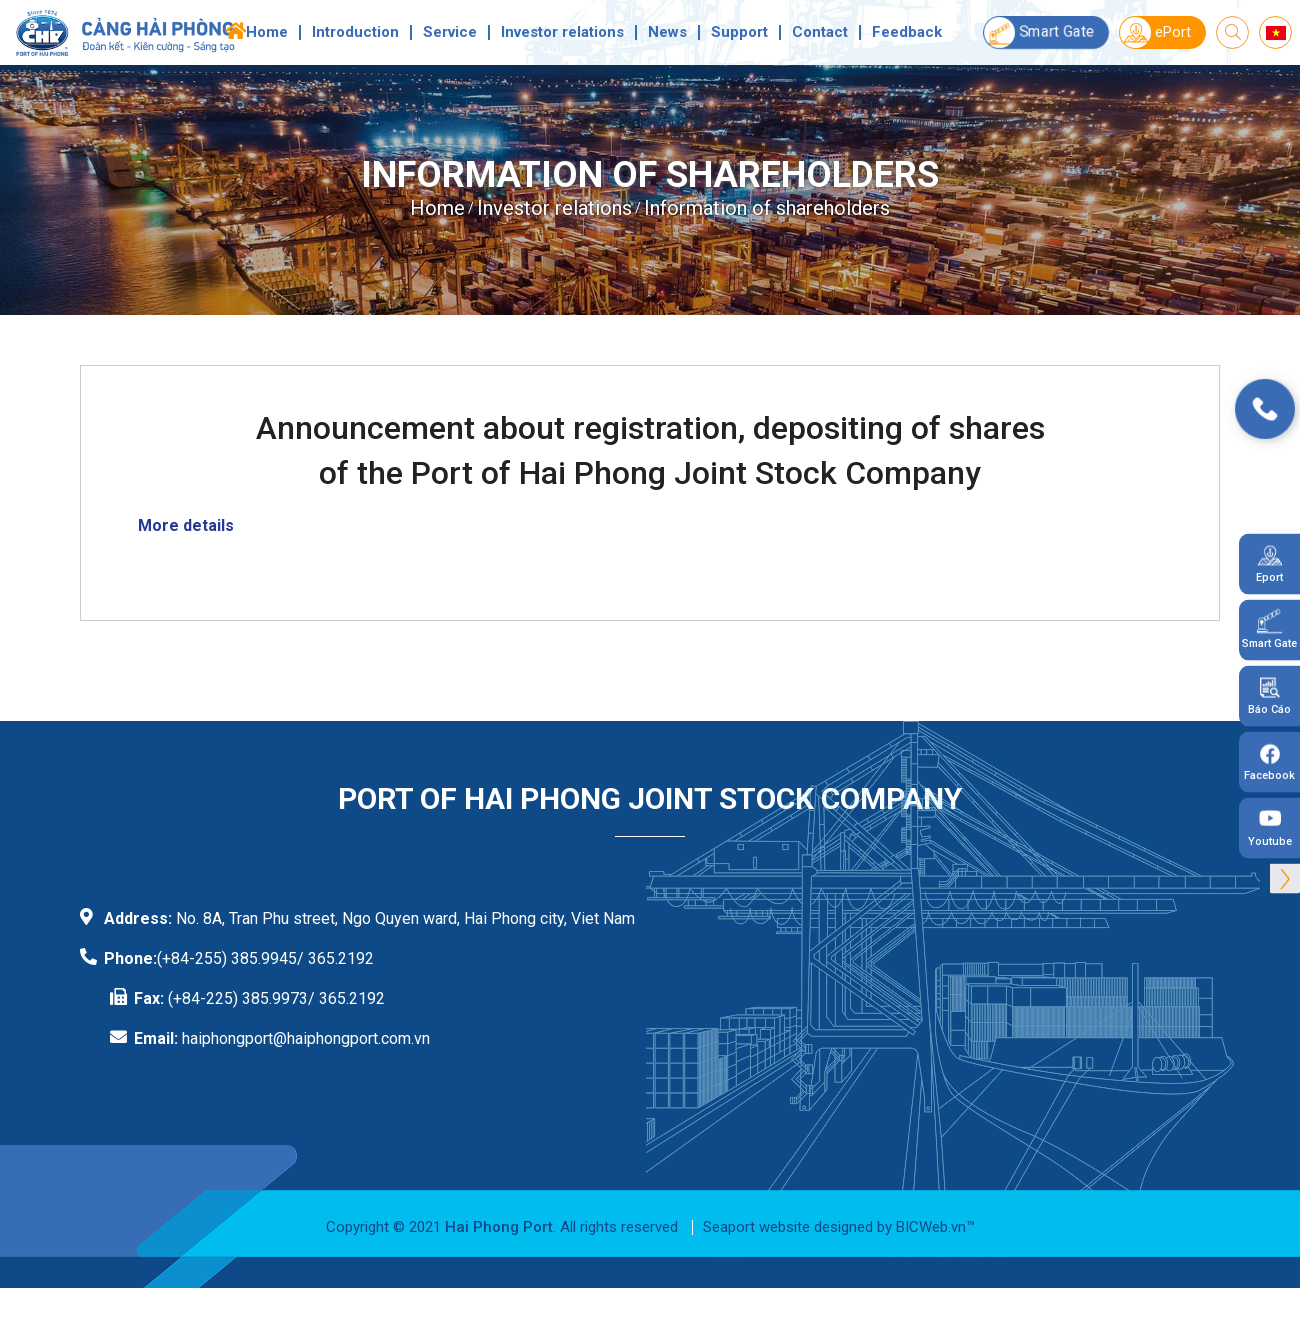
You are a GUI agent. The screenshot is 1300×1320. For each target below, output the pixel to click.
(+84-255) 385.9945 (227, 958)
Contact (820, 32)
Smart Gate (1038, 32)
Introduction (355, 32)
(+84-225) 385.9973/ (241, 998)
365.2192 (352, 998)
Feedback (907, 32)
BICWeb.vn (931, 1227)
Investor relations (562, 32)
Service (450, 32)
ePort (1155, 32)
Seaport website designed (788, 1227)
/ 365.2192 (335, 958)
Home (267, 32)
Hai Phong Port (499, 1227)
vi (1275, 33)
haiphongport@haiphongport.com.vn (306, 1038)
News (667, 32)
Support (739, 32)
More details (186, 525)
